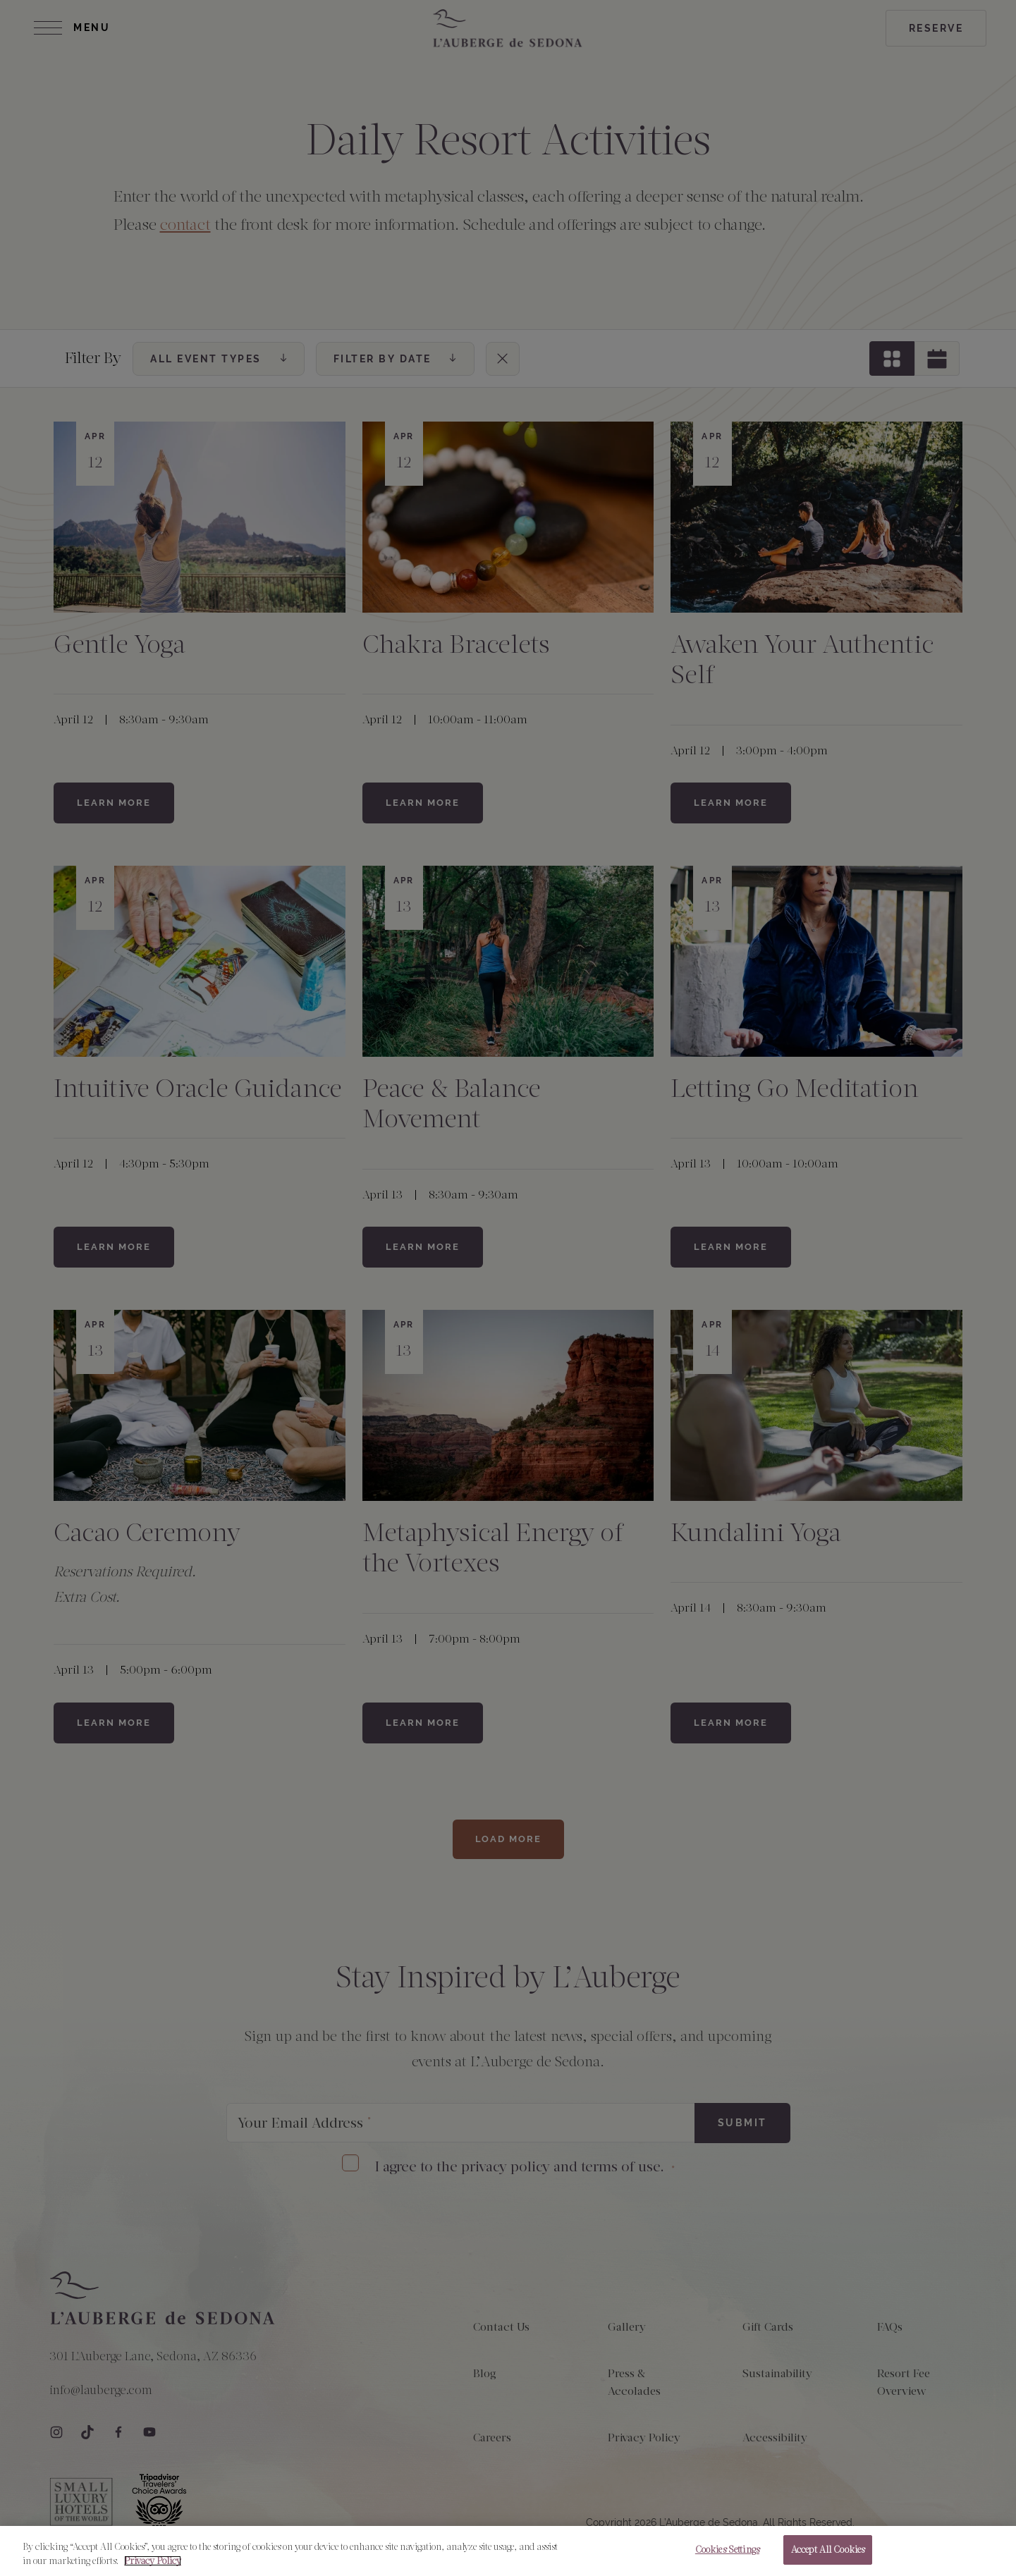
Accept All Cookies (827, 2557)
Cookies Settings (727, 2557)
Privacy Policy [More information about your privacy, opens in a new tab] (152, 2568)
